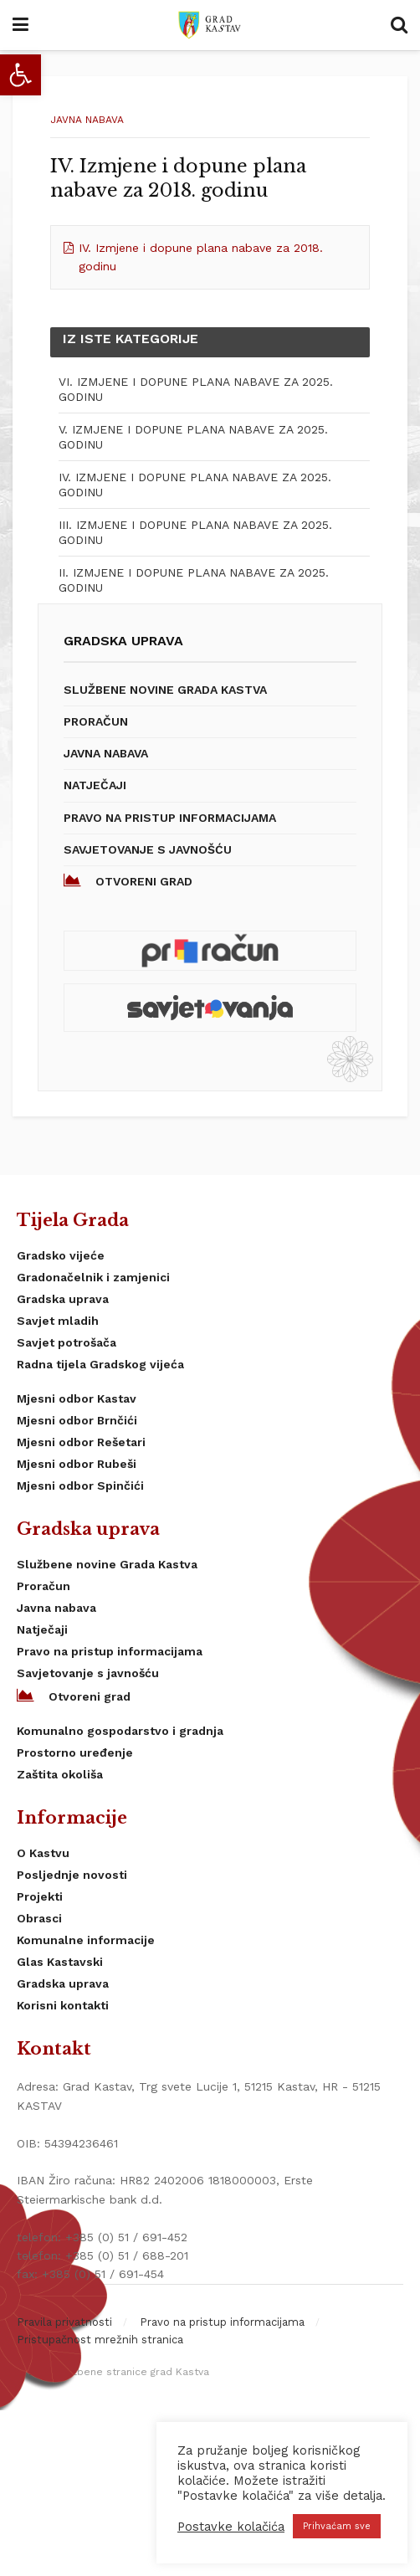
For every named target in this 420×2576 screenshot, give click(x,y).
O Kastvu (43, 1853)
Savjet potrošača (66, 1342)
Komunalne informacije (86, 1940)
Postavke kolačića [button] (230, 2526)
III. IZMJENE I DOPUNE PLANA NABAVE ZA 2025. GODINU (195, 532)
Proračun (96, 721)
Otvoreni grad (128, 880)
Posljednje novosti (72, 1874)
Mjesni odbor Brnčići (77, 1420)
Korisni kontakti (63, 2005)
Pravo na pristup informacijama (170, 817)
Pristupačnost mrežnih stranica (100, 2339)
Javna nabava (87, 120)
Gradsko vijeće (61, 1255)
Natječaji (95, 785)
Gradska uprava (63, 1299)
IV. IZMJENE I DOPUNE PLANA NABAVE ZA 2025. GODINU (195, 484)
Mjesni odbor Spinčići (80, 1485)
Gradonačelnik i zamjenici (93, 1277)
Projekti (40, 1896)
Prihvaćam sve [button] (337, 2526)
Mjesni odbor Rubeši (76, 1463)
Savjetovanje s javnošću (148, 849)
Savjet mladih (58, 1320)
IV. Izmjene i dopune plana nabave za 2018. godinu (201, 257)
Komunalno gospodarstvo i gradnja (120, 1730)
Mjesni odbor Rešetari (81, 1442)
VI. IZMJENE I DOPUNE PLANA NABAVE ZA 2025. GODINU (196, 389)
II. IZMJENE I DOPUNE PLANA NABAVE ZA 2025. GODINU (194, 580)
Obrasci (39, 1918)
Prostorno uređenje (75, 1752)
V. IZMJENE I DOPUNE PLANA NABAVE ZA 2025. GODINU (193, 437)
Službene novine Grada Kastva (165, 689)
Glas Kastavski (60, 1961)
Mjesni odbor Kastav (76, 1398)
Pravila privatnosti (64, 2322)
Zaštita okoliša (60, 1774)
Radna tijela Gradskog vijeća (100, 1364)
